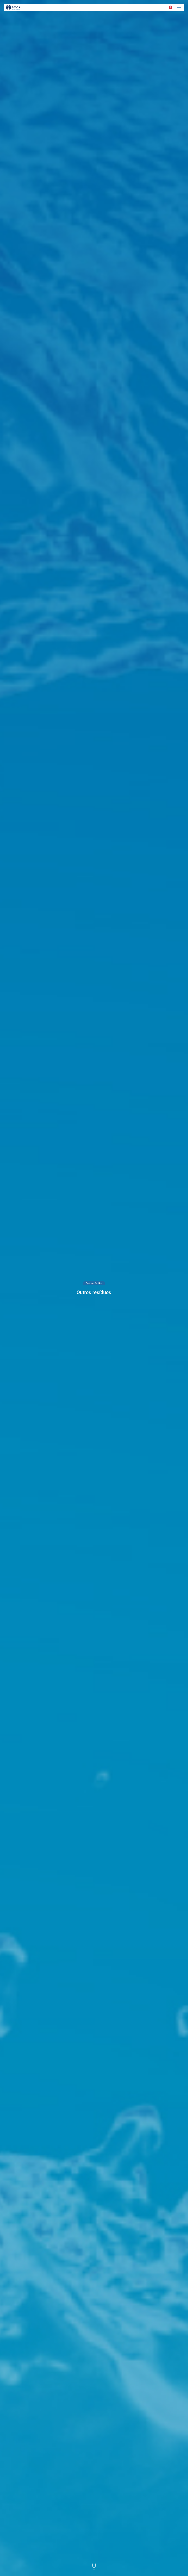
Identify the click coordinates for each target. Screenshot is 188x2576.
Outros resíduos (94, 1292)
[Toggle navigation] (179, 7)
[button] (170, 7)
